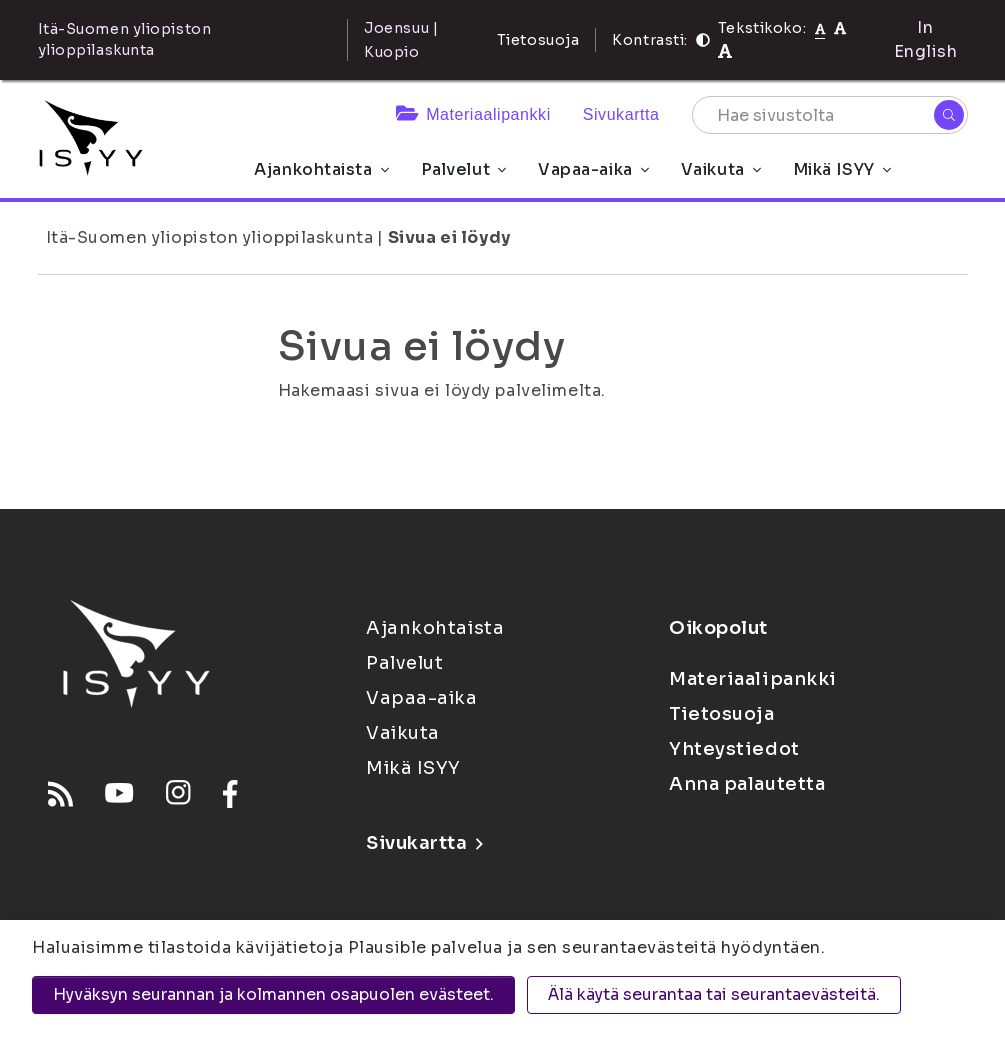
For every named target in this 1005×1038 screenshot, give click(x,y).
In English (926, 39)
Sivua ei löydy (449, 237)
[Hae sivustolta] (830, 115)
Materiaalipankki (473, 114)
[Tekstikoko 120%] (725, 51)
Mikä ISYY (842, 169)
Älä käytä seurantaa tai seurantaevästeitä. (714, 994)
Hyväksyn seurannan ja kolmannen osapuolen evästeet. (273, 994)
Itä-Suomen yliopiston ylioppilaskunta (210, 237)
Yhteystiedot (734, 749)
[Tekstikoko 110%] (840, 27)
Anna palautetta (747, 784)
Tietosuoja (538, 40)
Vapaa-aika (593, 169)
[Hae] (949, 115)
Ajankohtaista (321, 169)
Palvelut (463, 169)
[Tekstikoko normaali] (820, 28)
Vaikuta (721, 169)
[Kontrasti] (703, 40)
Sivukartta (621, 114)
